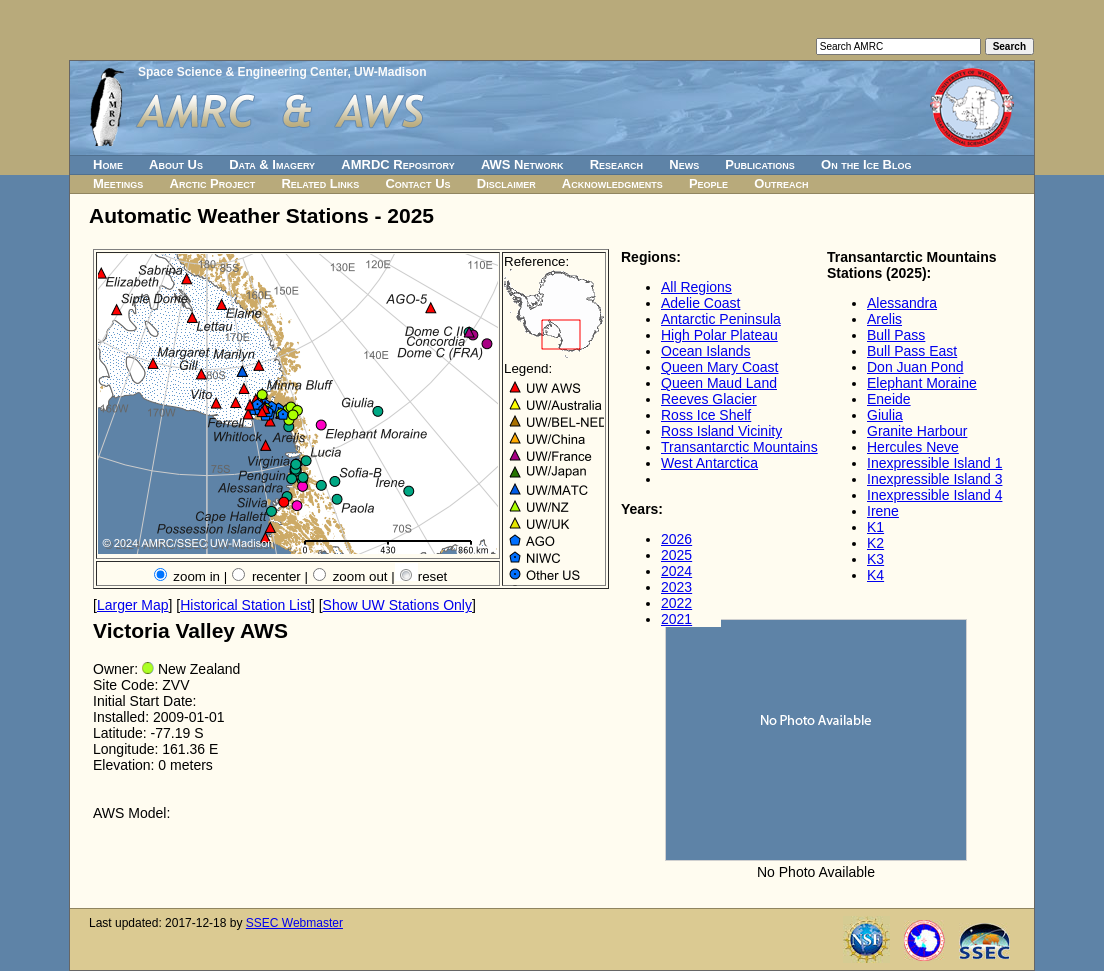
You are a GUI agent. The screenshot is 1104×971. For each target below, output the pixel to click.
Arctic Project (213, 183)
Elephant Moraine (922, 383)
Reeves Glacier (709, 399)
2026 (676, 539)
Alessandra (902, 303)
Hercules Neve (913, 447)
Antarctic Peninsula (721, 319)
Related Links (320, 183)
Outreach (781, 183)
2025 (676, 555)
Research (616, 164)
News (684, 164)
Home (108, 164)
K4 (875, 575)
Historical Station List (245, 605)
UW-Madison (390, 72)
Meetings (118, 183)
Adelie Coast (700, 303)
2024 (676, 571)
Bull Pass (896, 335)
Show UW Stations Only (397, 605)
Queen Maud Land (719, 383)
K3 (875, 559)
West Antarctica (709, 463)
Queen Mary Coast (720, 367)
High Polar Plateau (719, 335)
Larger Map (133, 605)
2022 (676, 603)
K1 (875, 527)
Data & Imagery (272, 164)
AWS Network (522, 164)
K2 (875, 543)
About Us (176, 164)
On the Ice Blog (866, 164)
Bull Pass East (912, 351)
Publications (760, 164)
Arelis (884, 319)
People (708, 183)
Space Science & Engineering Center (242, 72)
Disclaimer (506, 183)
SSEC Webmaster (294, 923)
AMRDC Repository (397, 164)
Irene (883, 511)
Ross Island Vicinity (721, 431)
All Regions (696, 287)
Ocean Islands (706, 351)
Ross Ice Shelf (706, 415)
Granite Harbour (917, 431)
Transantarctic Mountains (739, 447)
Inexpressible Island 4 (934, 495)
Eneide (889, 399)
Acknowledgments (612, 183)
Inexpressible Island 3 (934, 479)
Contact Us (417, 183)
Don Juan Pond (915, 367)
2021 (676, 619)
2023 (676, 587)
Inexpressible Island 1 (934, 463)
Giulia (885, 415)
